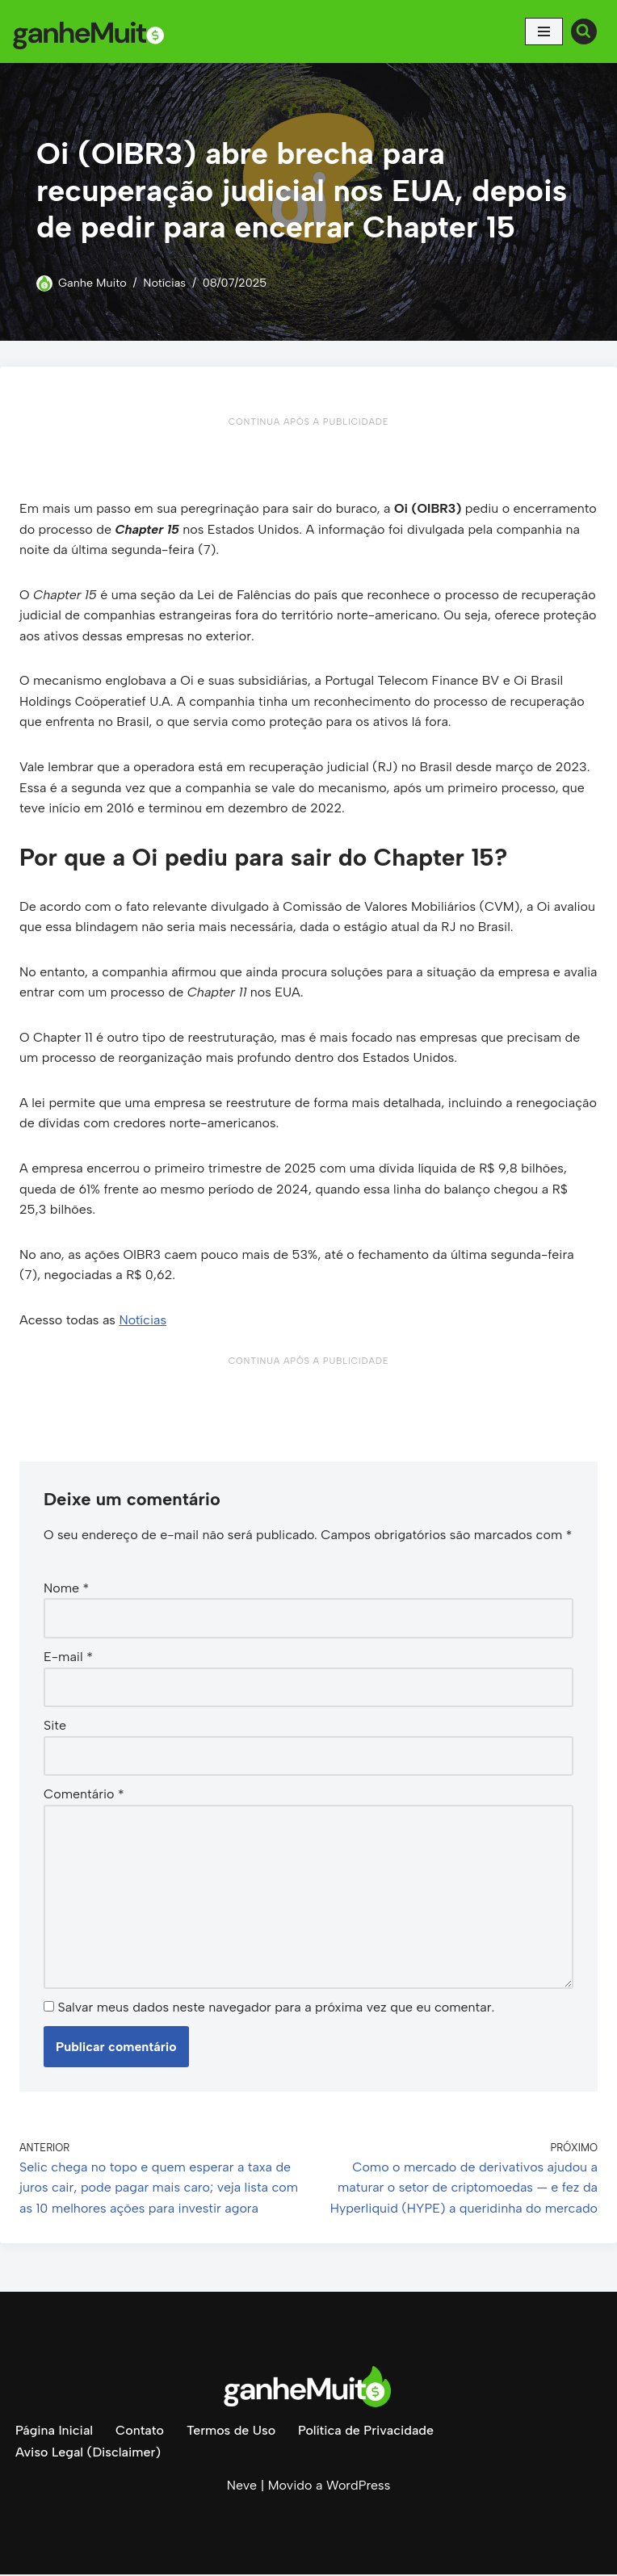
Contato (139, 2432)
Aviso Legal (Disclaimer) (88, 2453)
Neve (242, 2487)
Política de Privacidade (366, 2432)
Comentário (84, 1795)
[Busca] (584, 31)
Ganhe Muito (92, 282)
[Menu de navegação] (544, 31)
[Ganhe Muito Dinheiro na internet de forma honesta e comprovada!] (93, 31)
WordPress (358, 2487)
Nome (66, 1588)
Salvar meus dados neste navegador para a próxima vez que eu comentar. (275, 2008)
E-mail (68, 1658)
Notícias (165, 282)
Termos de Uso (231, 2432)
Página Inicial (54, 2432)
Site (55, 1727)
